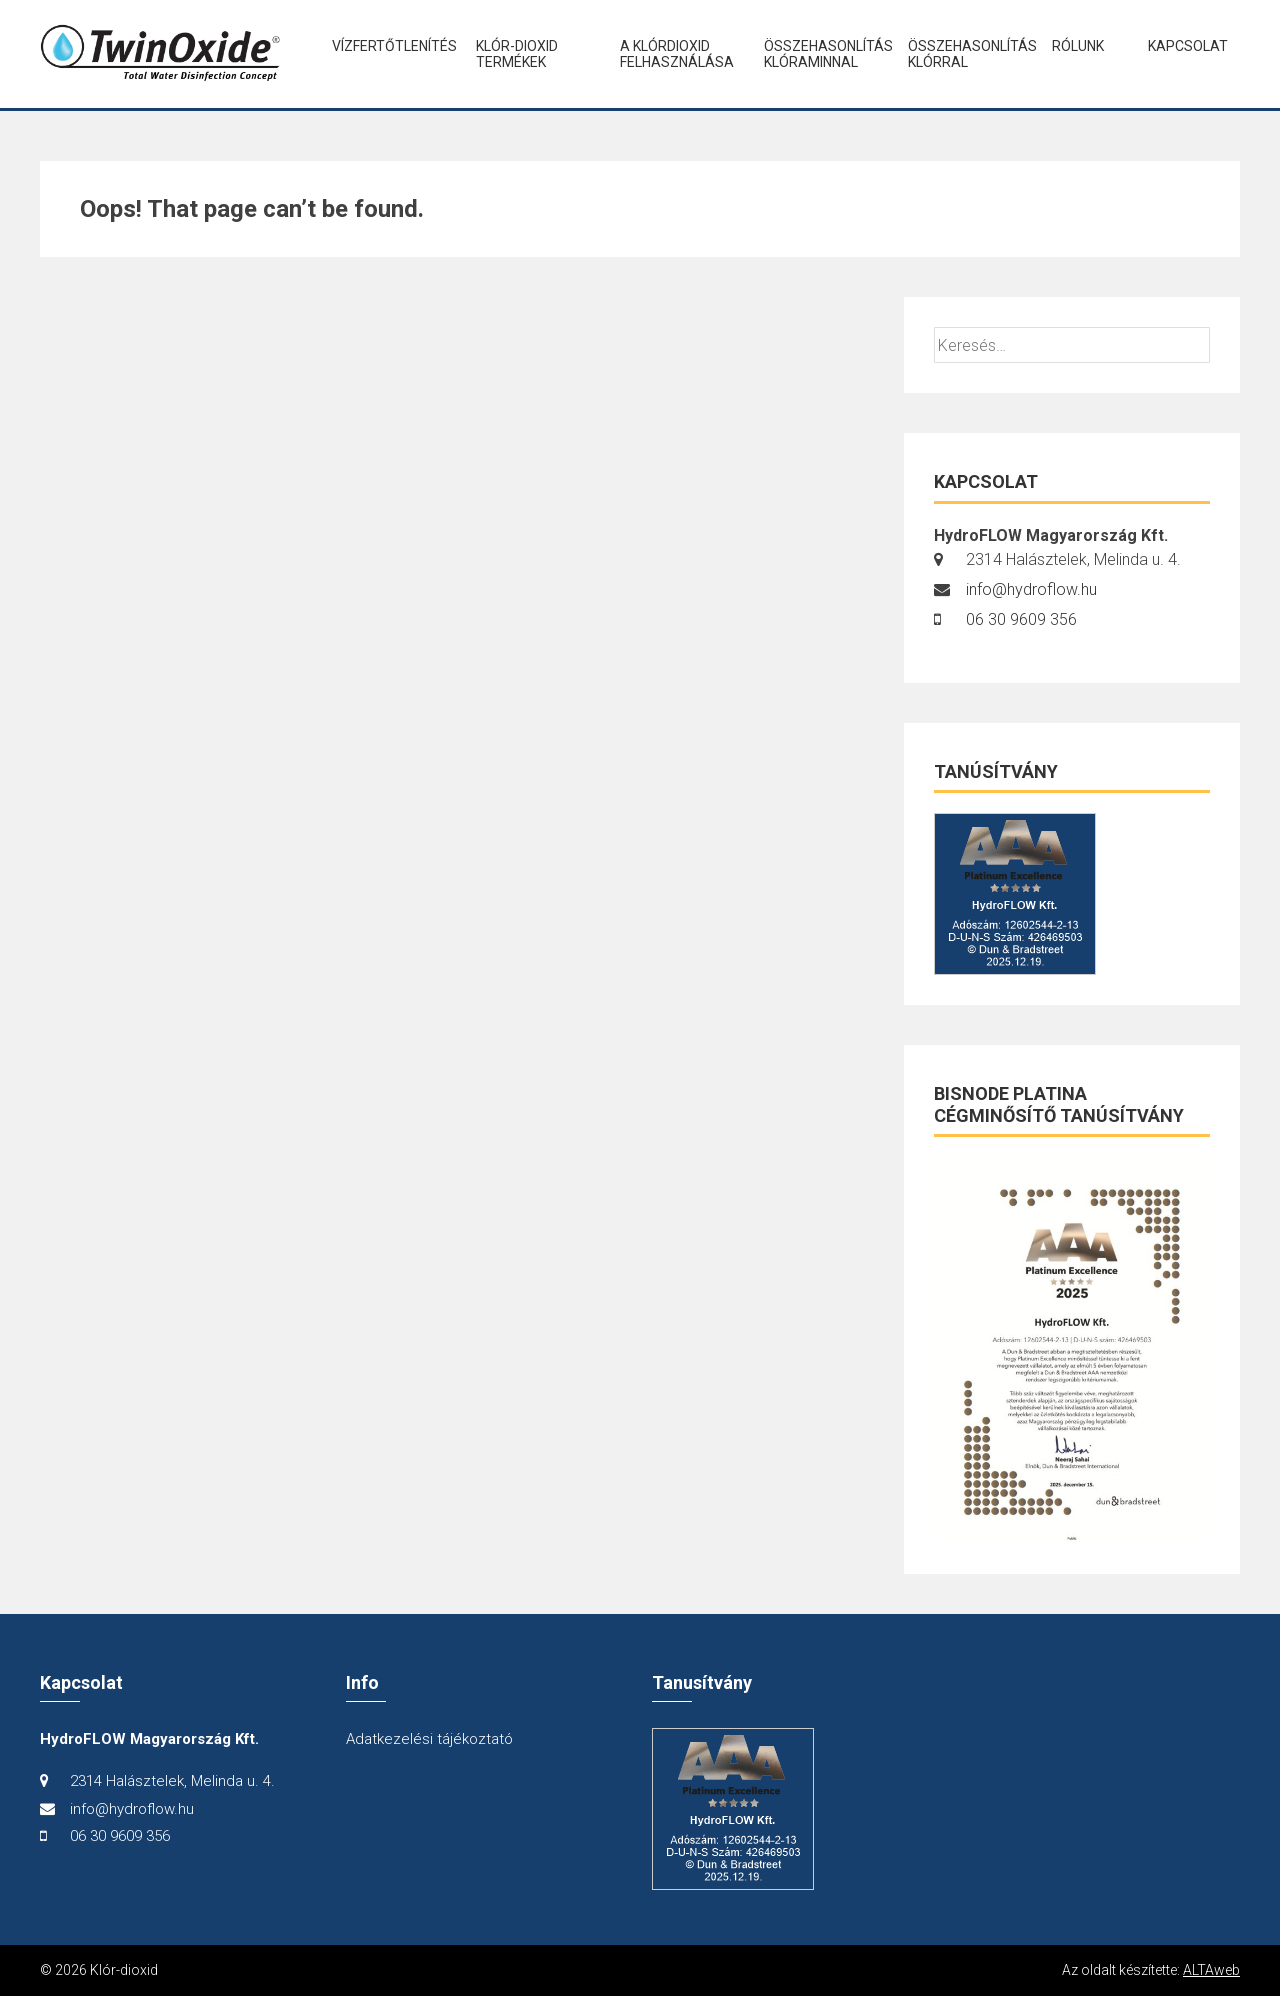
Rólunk (1078, 46)
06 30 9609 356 (1021, 619)
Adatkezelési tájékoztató (429, 1739)
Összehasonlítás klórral (963, 54)
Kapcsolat (1188, 46)
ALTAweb (1211, 1970)
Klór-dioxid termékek (517, 54)
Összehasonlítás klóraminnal (819, 54)
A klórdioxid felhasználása (675, 54)
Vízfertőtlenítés (387, 46)
